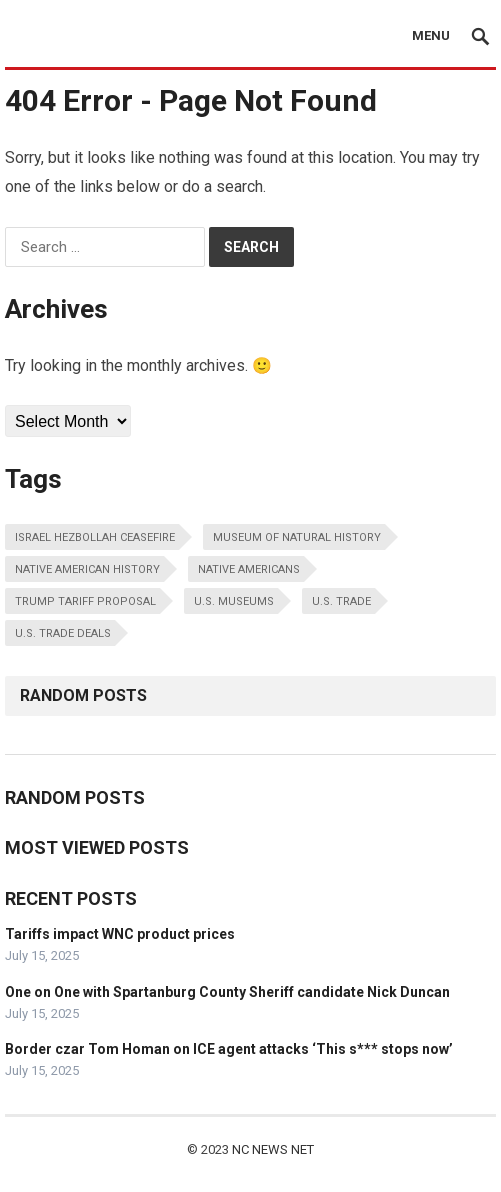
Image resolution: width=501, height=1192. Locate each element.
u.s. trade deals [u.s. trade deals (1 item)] (63, 633)
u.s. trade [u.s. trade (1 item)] (341, 601)
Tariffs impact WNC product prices (120, 934)
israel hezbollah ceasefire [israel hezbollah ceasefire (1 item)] (95, 537)
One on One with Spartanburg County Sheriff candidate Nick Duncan (227, 992)
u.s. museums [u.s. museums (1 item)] (234, 601)
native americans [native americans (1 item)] (249, 569)
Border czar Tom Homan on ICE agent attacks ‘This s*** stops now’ (229, 1049)
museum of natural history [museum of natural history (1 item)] (297, 537)
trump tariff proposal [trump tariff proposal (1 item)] (85, 601)
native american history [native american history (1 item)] (87, 569)
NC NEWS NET (273, 1149)
